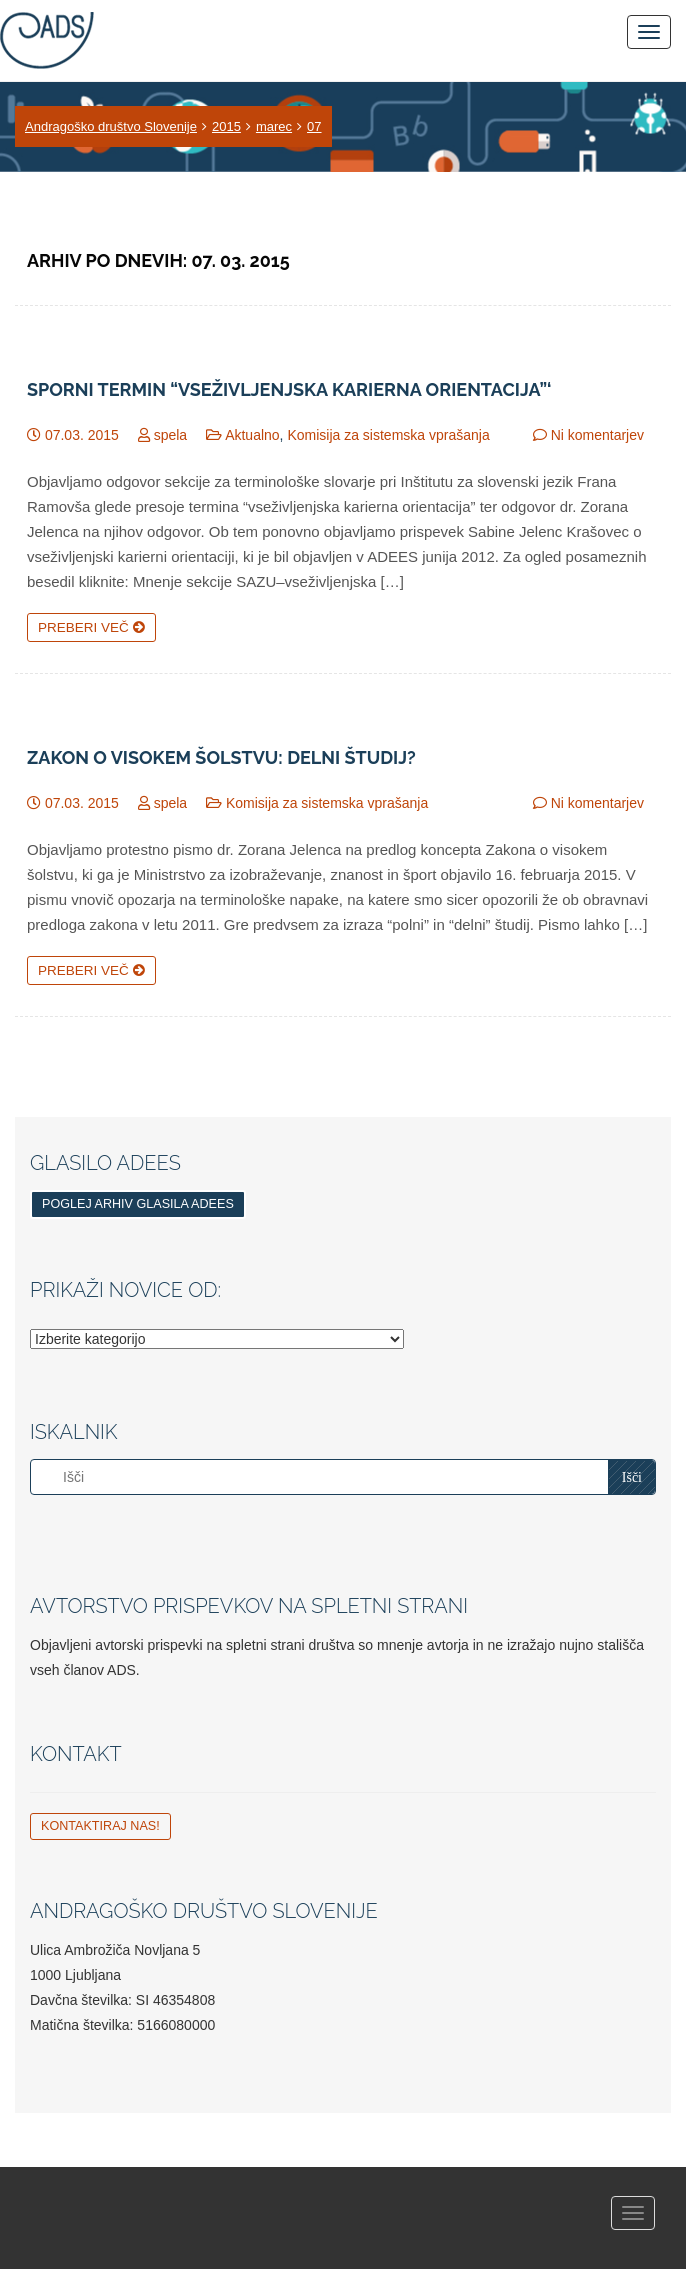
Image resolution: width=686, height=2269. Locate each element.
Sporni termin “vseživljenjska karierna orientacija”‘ (289, 390)
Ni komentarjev (597, 435)
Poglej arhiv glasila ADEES (138, 1204)
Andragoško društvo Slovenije (111, 126)
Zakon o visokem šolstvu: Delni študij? (221, 758)
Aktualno (252, 435)
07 (314, 126)
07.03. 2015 (82, 435)
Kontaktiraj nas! (100, 1826)
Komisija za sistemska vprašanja (388, 435)
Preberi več (91, 627)
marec (274, 126)
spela (170, 435)
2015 (226, 126)
